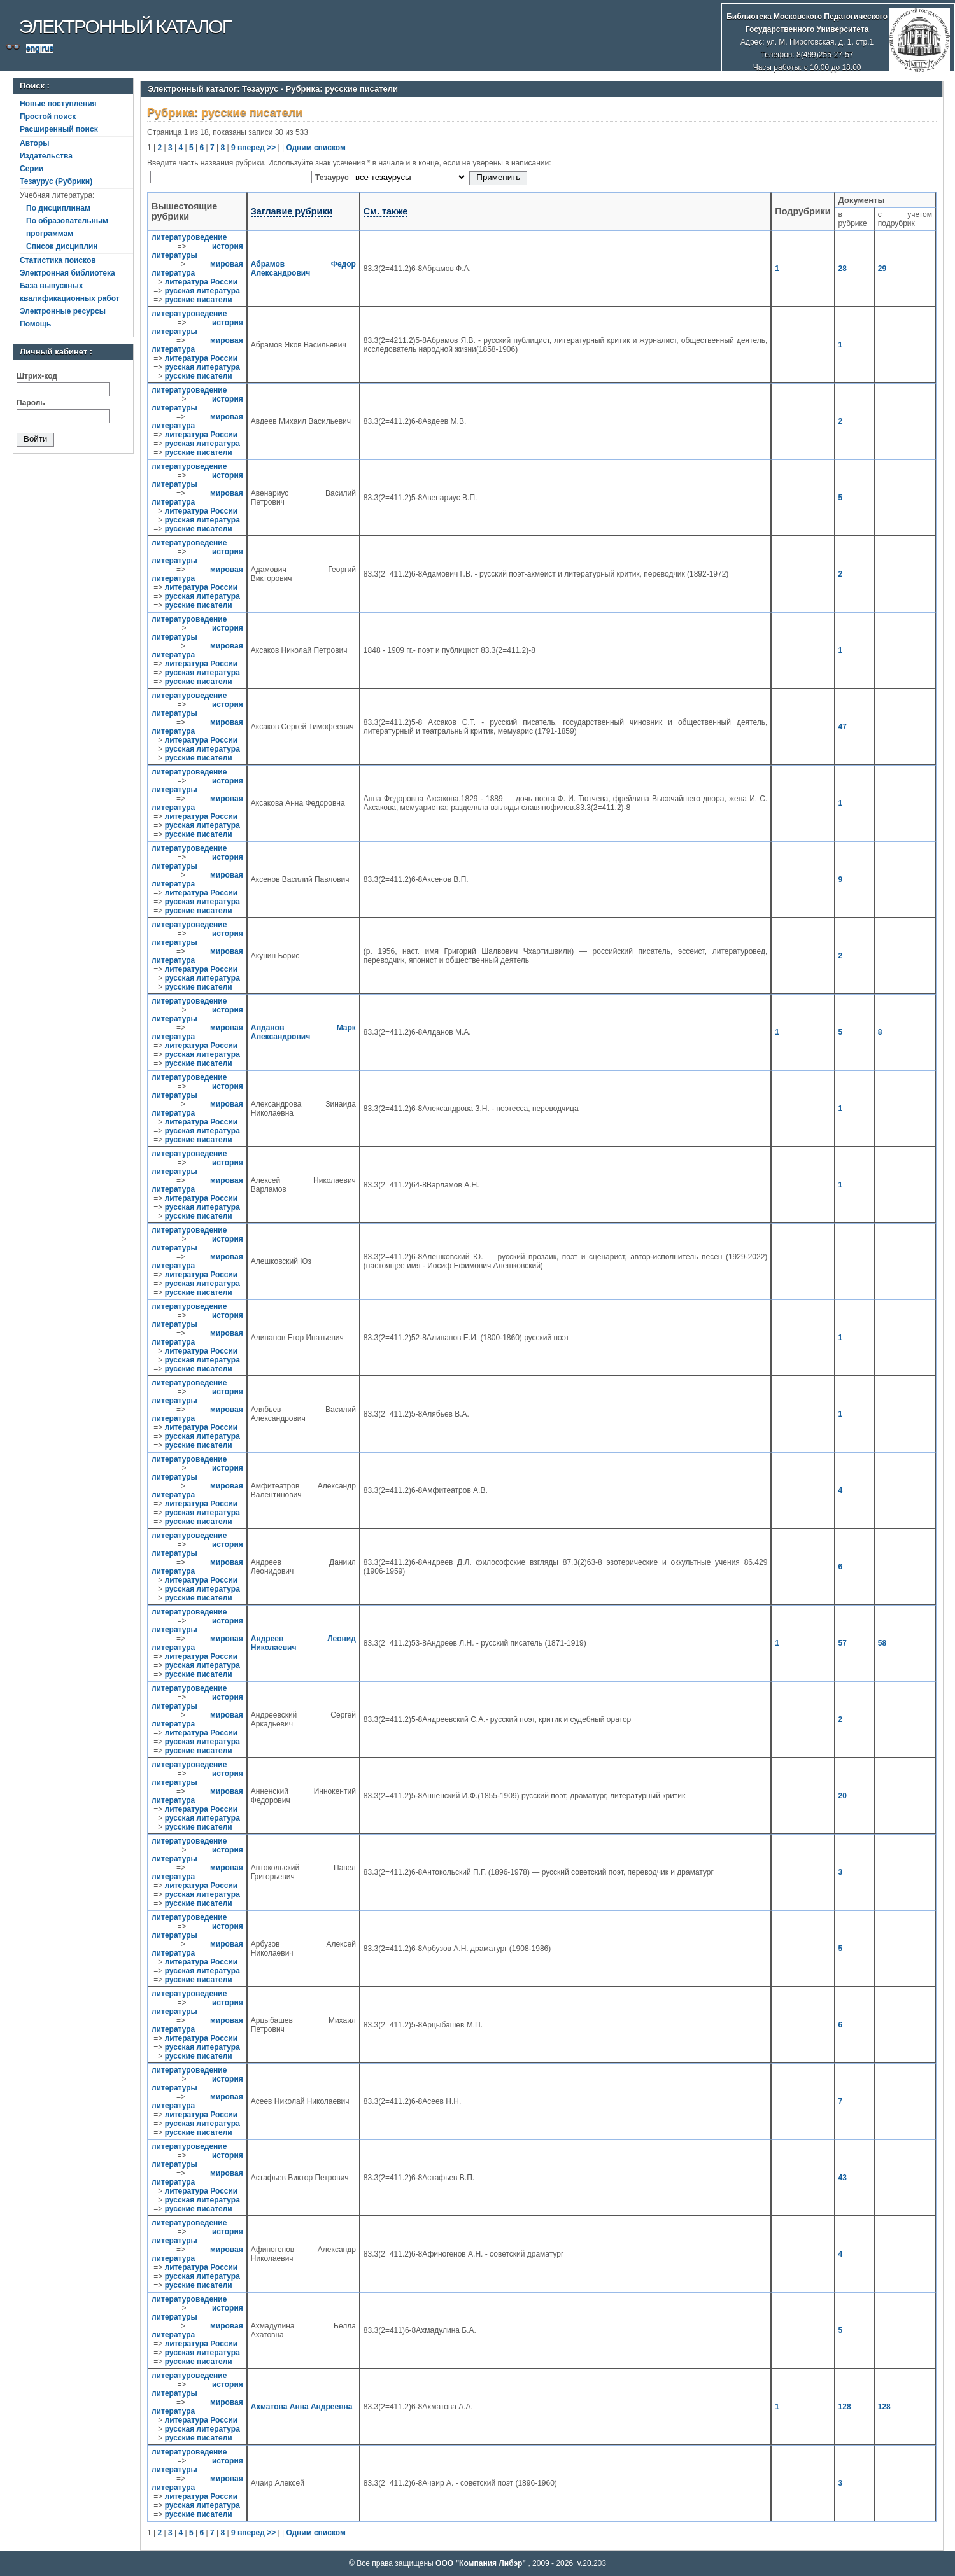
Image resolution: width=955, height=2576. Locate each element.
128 (844, 2406)
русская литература (202, 290)
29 (882, 268)
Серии (31, 168)
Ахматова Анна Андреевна (302, 2406)
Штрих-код (37, 376)
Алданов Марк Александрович (303, 1032)
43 (842, 2177)
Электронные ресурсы (63, 311)
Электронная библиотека (67, 273)
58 (882, 1643)
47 (842, 726)
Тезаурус (333, 177)
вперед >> (256, 147)
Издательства (46, 155)
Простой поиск (48, 116)
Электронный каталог (125, 26)
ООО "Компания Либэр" (481, 2563)
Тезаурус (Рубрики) (56, 181)
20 (842, 1795)
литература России (201, 281)
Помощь (35, 323)
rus (47, 48)
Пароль (31, 402)
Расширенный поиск (59, 129)
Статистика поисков (58, 260)
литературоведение (189, 237)
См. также (385, 211)
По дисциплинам (58, 208)
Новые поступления (58, 103)
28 (842, 268)
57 (842, 1643)
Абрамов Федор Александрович (303, 268)
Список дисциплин (62, 246)
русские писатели (198, 299)
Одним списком (315, 147)
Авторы (35, 143)
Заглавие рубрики (292, 211)
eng (32, 48)
